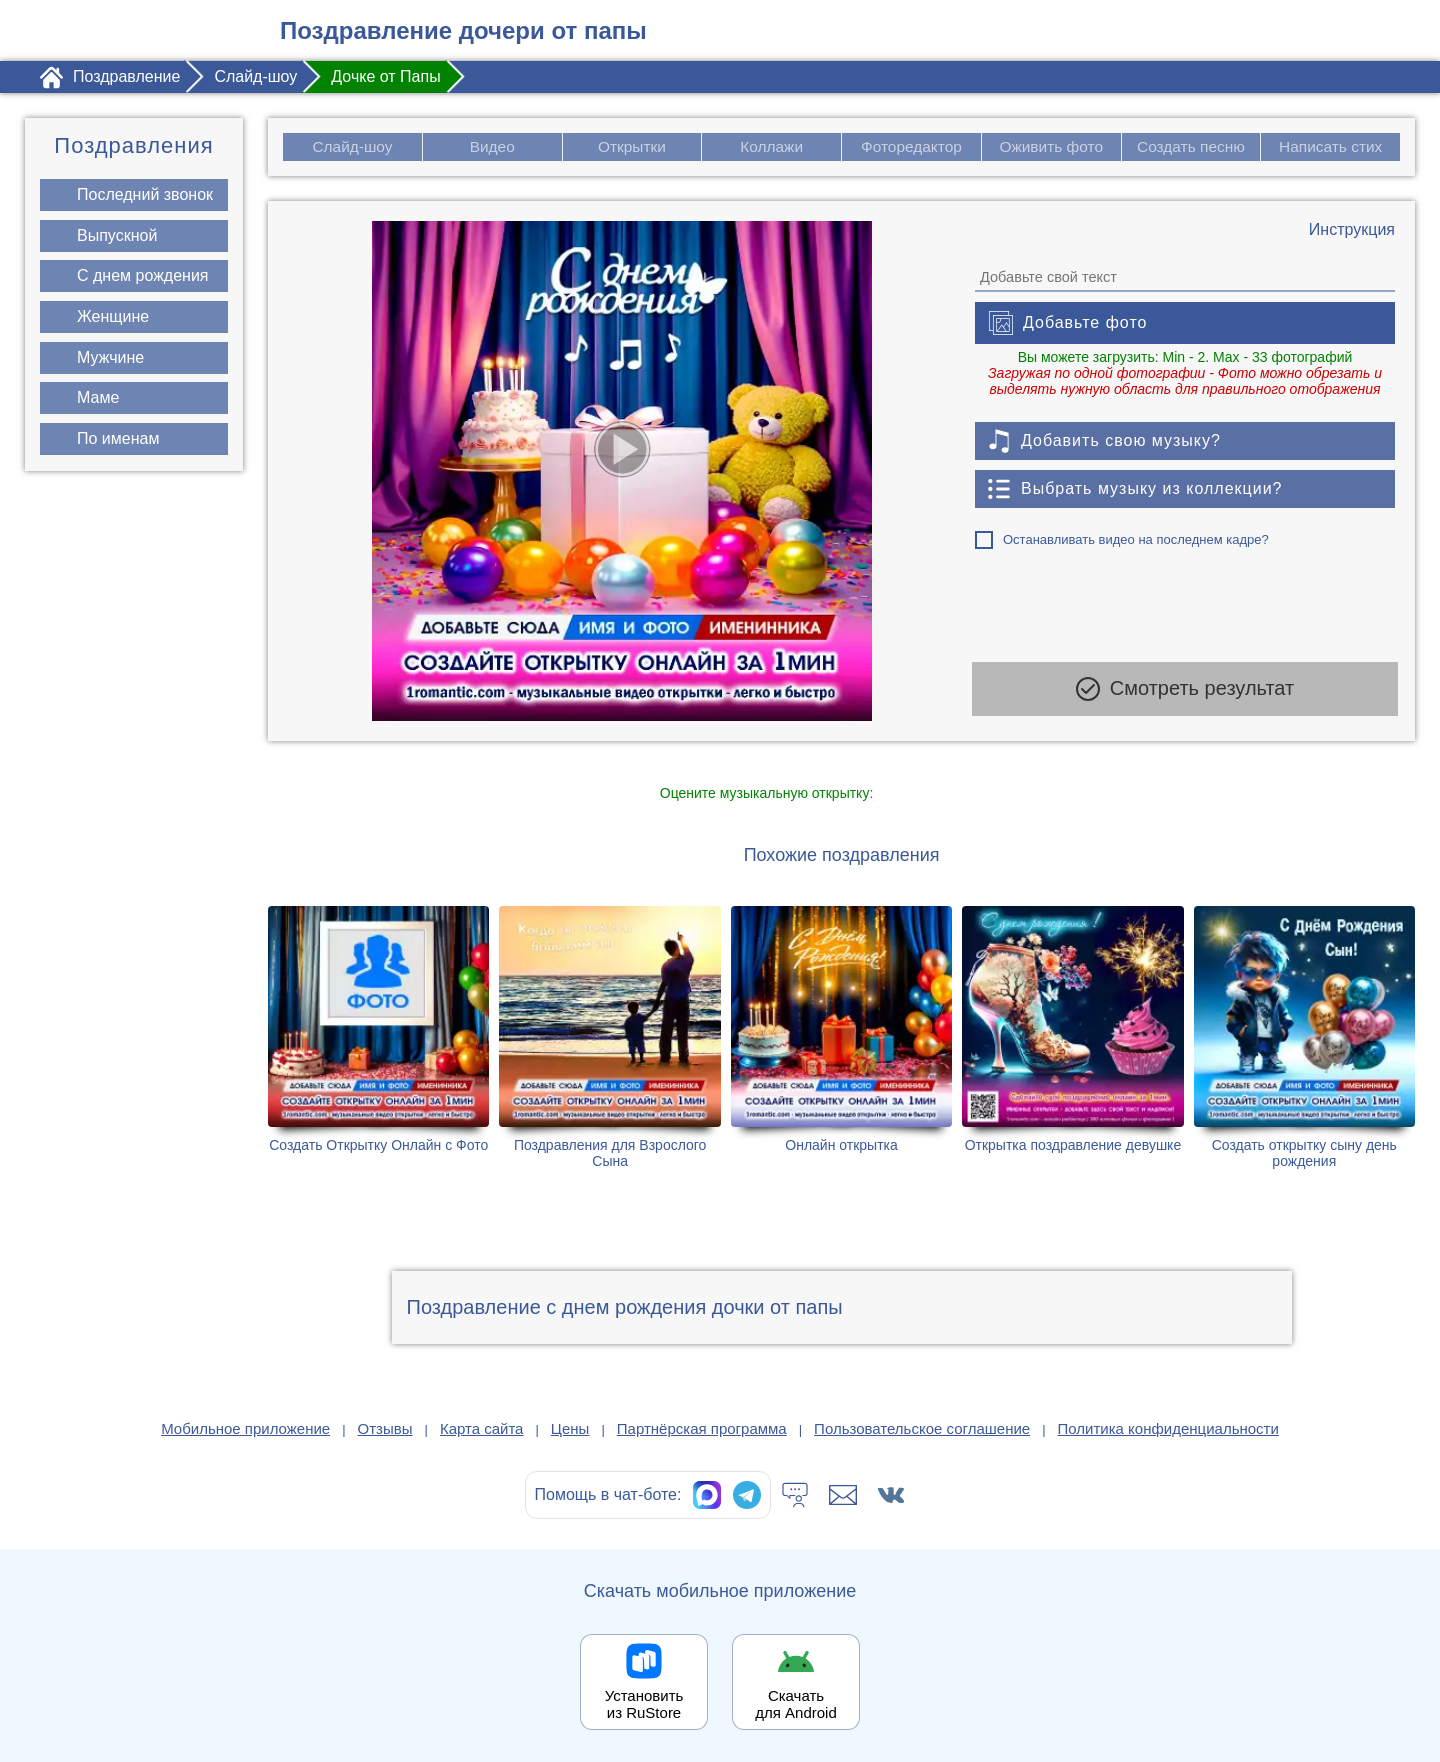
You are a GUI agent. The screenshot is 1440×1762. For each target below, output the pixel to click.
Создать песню (1191, 146)
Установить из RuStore (644, 1704)
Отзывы (385, 1428)
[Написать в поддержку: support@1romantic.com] (843, 1495)
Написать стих (1331, 146)
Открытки (632, 146)
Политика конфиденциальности (1168, 1428)
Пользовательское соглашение (922, 1428)
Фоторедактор (911, 146)
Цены (570, 1428)
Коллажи (771, 146)
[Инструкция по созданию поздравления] (1352, 230)
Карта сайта (482, 1428)
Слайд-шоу (352, 146)
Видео (492, 146)
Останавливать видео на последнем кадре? (1136, 539)
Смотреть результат (1185, 694)
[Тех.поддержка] (795, 1495)
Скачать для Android (796, 1704)
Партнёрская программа (702, 1428)
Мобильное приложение (245, 1428)
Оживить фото (1051, 146)
